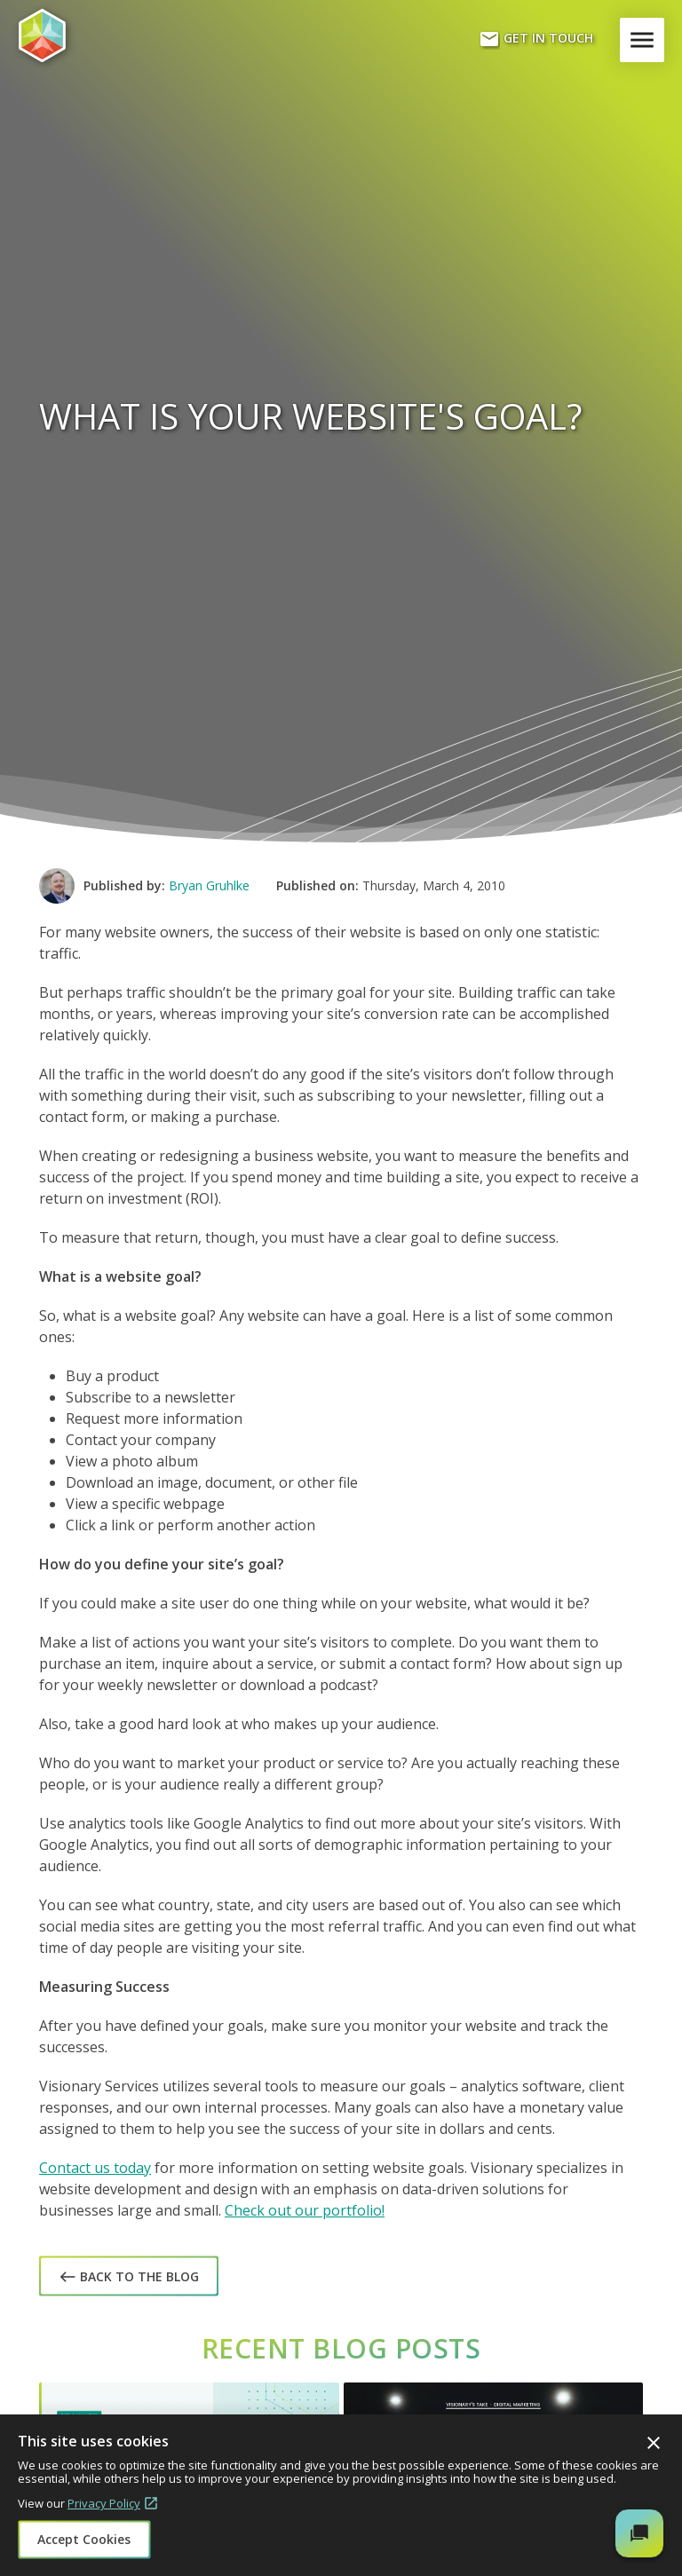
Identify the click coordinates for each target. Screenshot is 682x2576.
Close (653, 2443)
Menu (645, 40)
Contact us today (95, 2167)
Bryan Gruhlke (209, 885)
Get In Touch (536, 39)
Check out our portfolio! (305, 2210)
